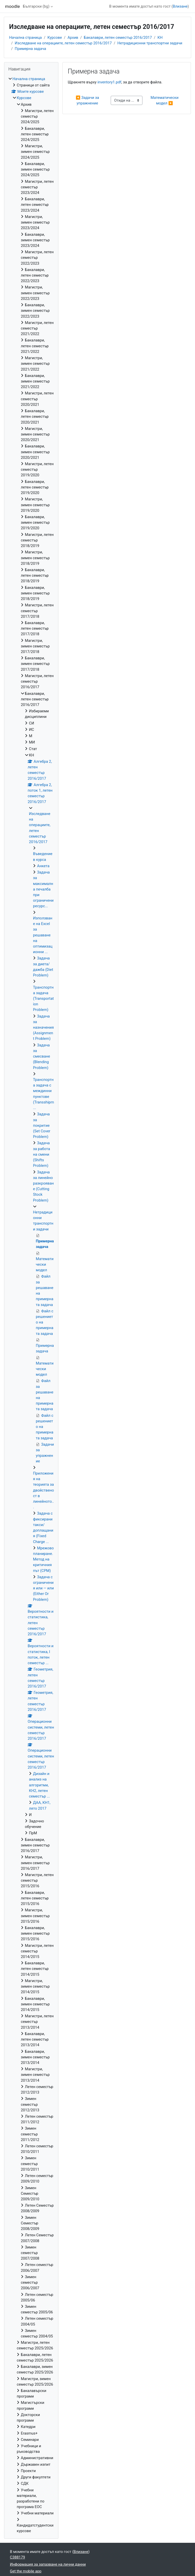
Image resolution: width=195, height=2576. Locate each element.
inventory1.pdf (109, 82)
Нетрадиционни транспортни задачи (149, 43)
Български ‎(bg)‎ (36, 6)
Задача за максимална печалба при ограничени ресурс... (43, 889)
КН (159, 37)
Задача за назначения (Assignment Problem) (43, 1027)
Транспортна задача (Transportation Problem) (43, 998)
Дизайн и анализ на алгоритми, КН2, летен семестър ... (39, 1785)
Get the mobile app (25, 2571)
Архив (73, 37)
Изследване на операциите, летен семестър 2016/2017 (63, 43)
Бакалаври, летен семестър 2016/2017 (118, 37)
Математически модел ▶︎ (165, 100)
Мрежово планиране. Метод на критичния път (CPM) (43, 1559)
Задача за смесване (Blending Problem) (41, 1056)
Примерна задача (30, 48)
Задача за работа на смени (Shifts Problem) (41, 1154)
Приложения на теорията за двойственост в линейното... (43, 1490)
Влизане (180, 6)
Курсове (54, 37)
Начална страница (25, 37)
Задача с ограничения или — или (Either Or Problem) (43, 1588)
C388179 (17, 2557)
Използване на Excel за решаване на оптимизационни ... (42, 935)
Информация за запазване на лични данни (48, 2564)
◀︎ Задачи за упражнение (88, 100)
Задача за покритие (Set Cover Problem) (41, 1125)
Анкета (43, 866)
